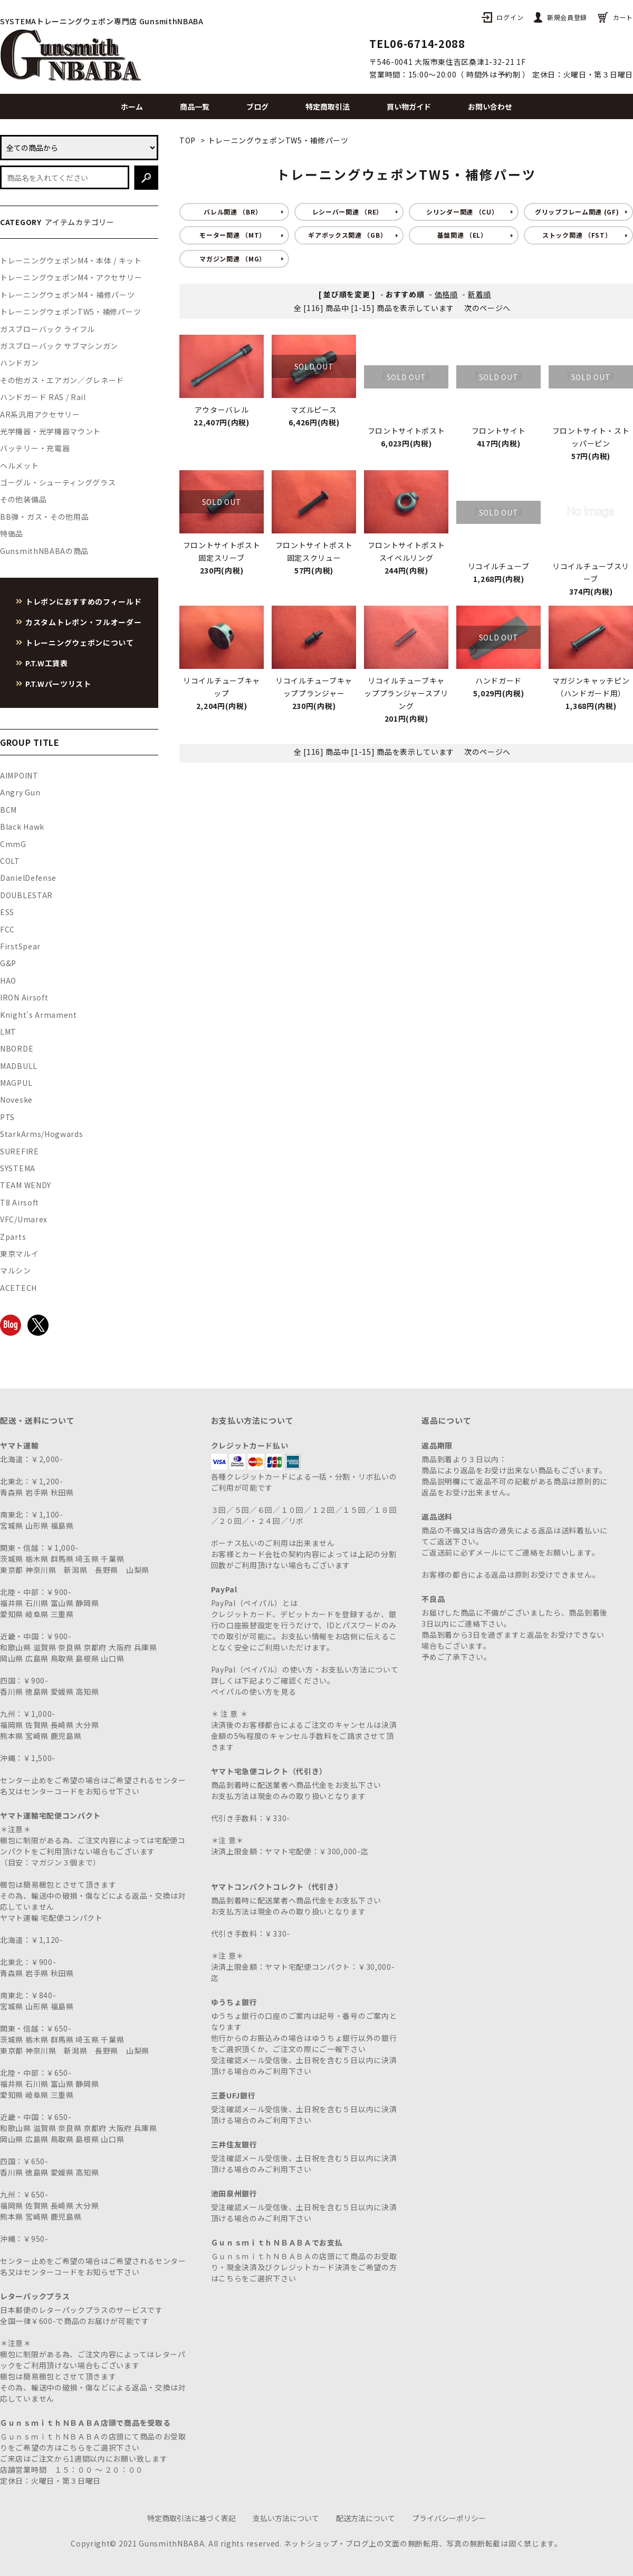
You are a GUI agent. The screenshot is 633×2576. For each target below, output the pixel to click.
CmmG (13, 844)
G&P (8, 963)
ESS (7, 912)
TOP (187, 140)
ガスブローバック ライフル (47, 329)
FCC (7, 929)
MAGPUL (16, 1082)
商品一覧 (194, 106)
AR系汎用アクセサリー (40, 414)
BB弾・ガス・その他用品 (44, 516)
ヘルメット (19, 465)
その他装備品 (23, 499)
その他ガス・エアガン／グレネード (62, 380)
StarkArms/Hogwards (41, 1134)
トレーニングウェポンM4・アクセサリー (71, 277)
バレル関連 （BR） (233, 211)
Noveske (16, 1099)
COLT (10, 861)
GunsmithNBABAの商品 (44, 551)
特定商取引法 (327, 106)
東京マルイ (19, 1253)
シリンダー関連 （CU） (462, 211)
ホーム (132, 106)
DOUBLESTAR (26, 895)
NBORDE (16, 1048)
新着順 (479, 294)
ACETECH (18, 1287)
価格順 (446, 294)
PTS (7, 1117)
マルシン (15, 1270)
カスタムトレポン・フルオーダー (83, 622)
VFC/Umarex (23, 1219)
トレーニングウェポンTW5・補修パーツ (278, 140)
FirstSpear (20, 946)
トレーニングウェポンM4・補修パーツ (67, 294)
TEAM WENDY (25, 1185)
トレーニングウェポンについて (79, 642)
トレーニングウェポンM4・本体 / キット (71, 260)
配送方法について (365, 2518)
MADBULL (18, 1066)
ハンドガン (19, 362)
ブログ (257, 106)
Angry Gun (20, 792)
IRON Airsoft (24, 997)
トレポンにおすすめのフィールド (83, 601)
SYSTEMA (17, 1168)
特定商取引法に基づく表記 (191, 2518)
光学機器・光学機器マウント (50, 431)
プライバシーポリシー (449, 2518)
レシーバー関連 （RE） (347, 211)
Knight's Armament (38, 1014)
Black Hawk (22, 826)
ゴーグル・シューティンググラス (58, 482)
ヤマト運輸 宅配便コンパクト (51, 1917)
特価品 (11, 533)
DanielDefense (28, 877)
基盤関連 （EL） (462, 234)
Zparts (13, 1236)
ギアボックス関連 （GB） (347, 234)
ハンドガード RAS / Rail (43, 397)
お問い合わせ (490, 106)
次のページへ (487, 308)
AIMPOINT (19, 775)
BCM (8, 809)
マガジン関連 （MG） (232, 258)
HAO (8, 980)
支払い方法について (286, 2518)
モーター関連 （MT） (232, 234)
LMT (8, 1031)
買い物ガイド (409, 106)
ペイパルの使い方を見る (253, 1691)
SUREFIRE (19, 1151)
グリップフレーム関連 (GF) (577, 211)
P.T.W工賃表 (46, 663)
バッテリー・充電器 (35, 448)
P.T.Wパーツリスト (58, 683)
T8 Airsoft (19, 1202)
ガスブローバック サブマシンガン (59, 346)
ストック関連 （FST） (576, 234)
